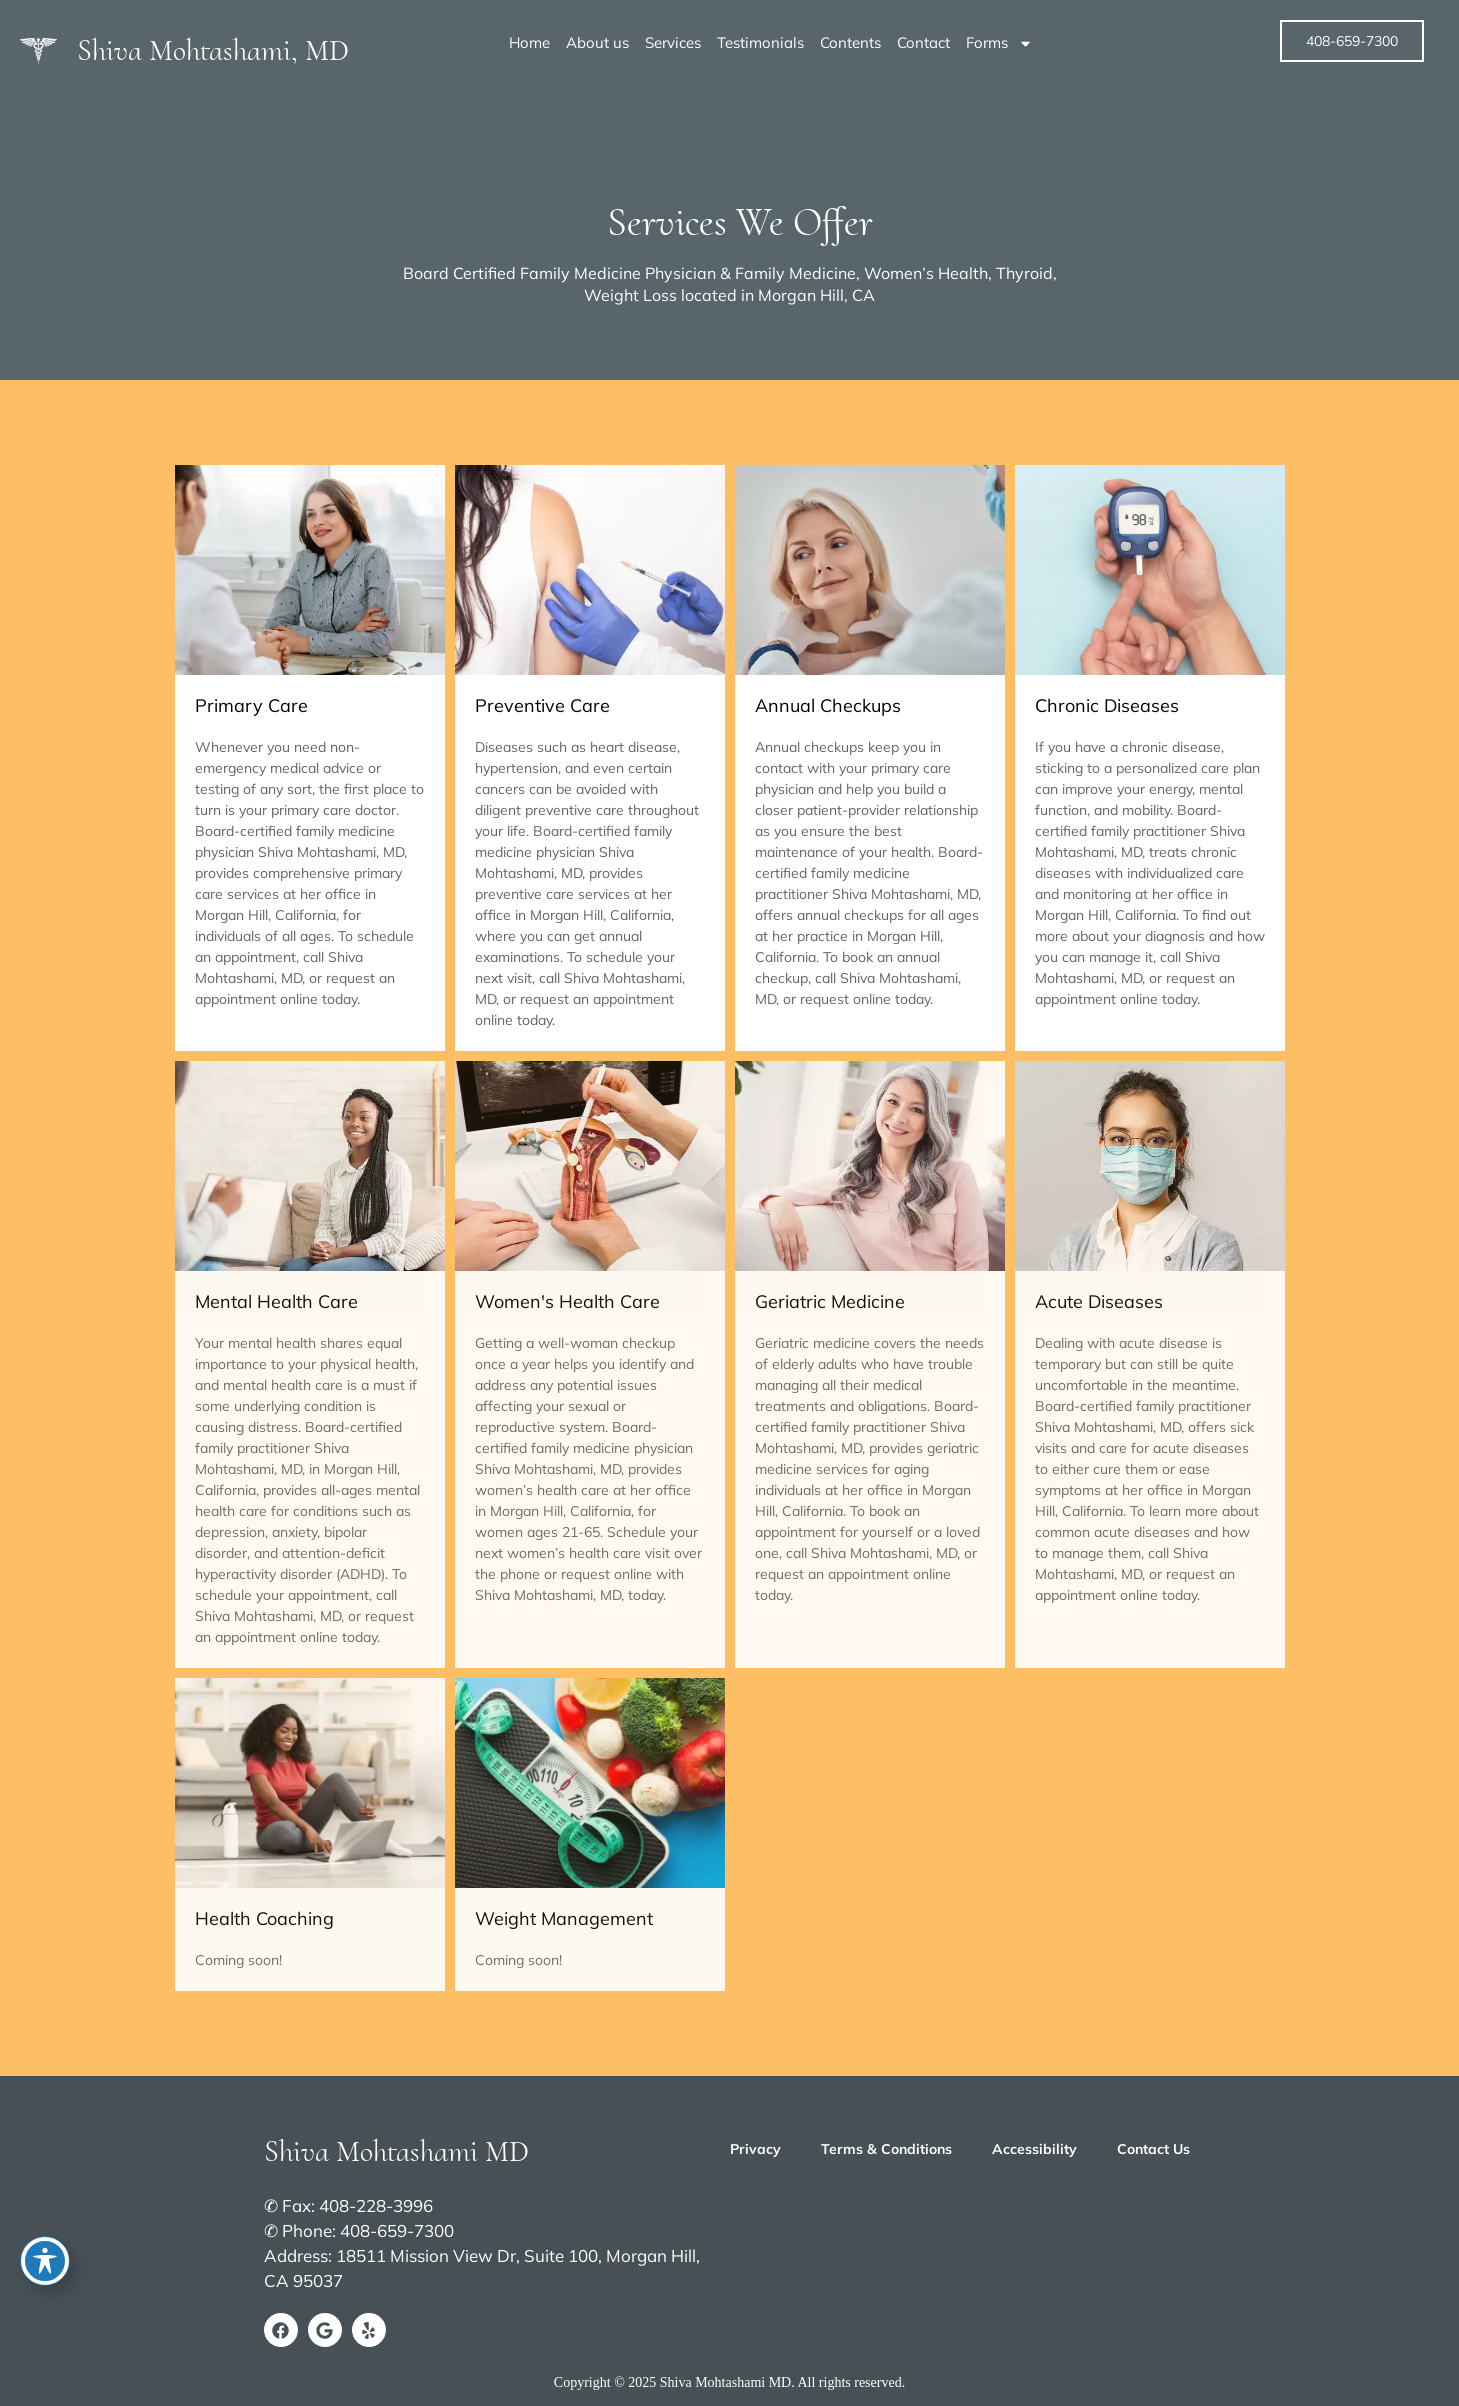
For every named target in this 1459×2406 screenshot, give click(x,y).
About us (597, 42)
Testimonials (760, 42)
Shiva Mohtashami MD (396, 2151)
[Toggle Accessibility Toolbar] (45, 2261)
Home (529, 42)
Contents (850, 42)
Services (673, 42)
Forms (999, 43)
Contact (923, 42)
